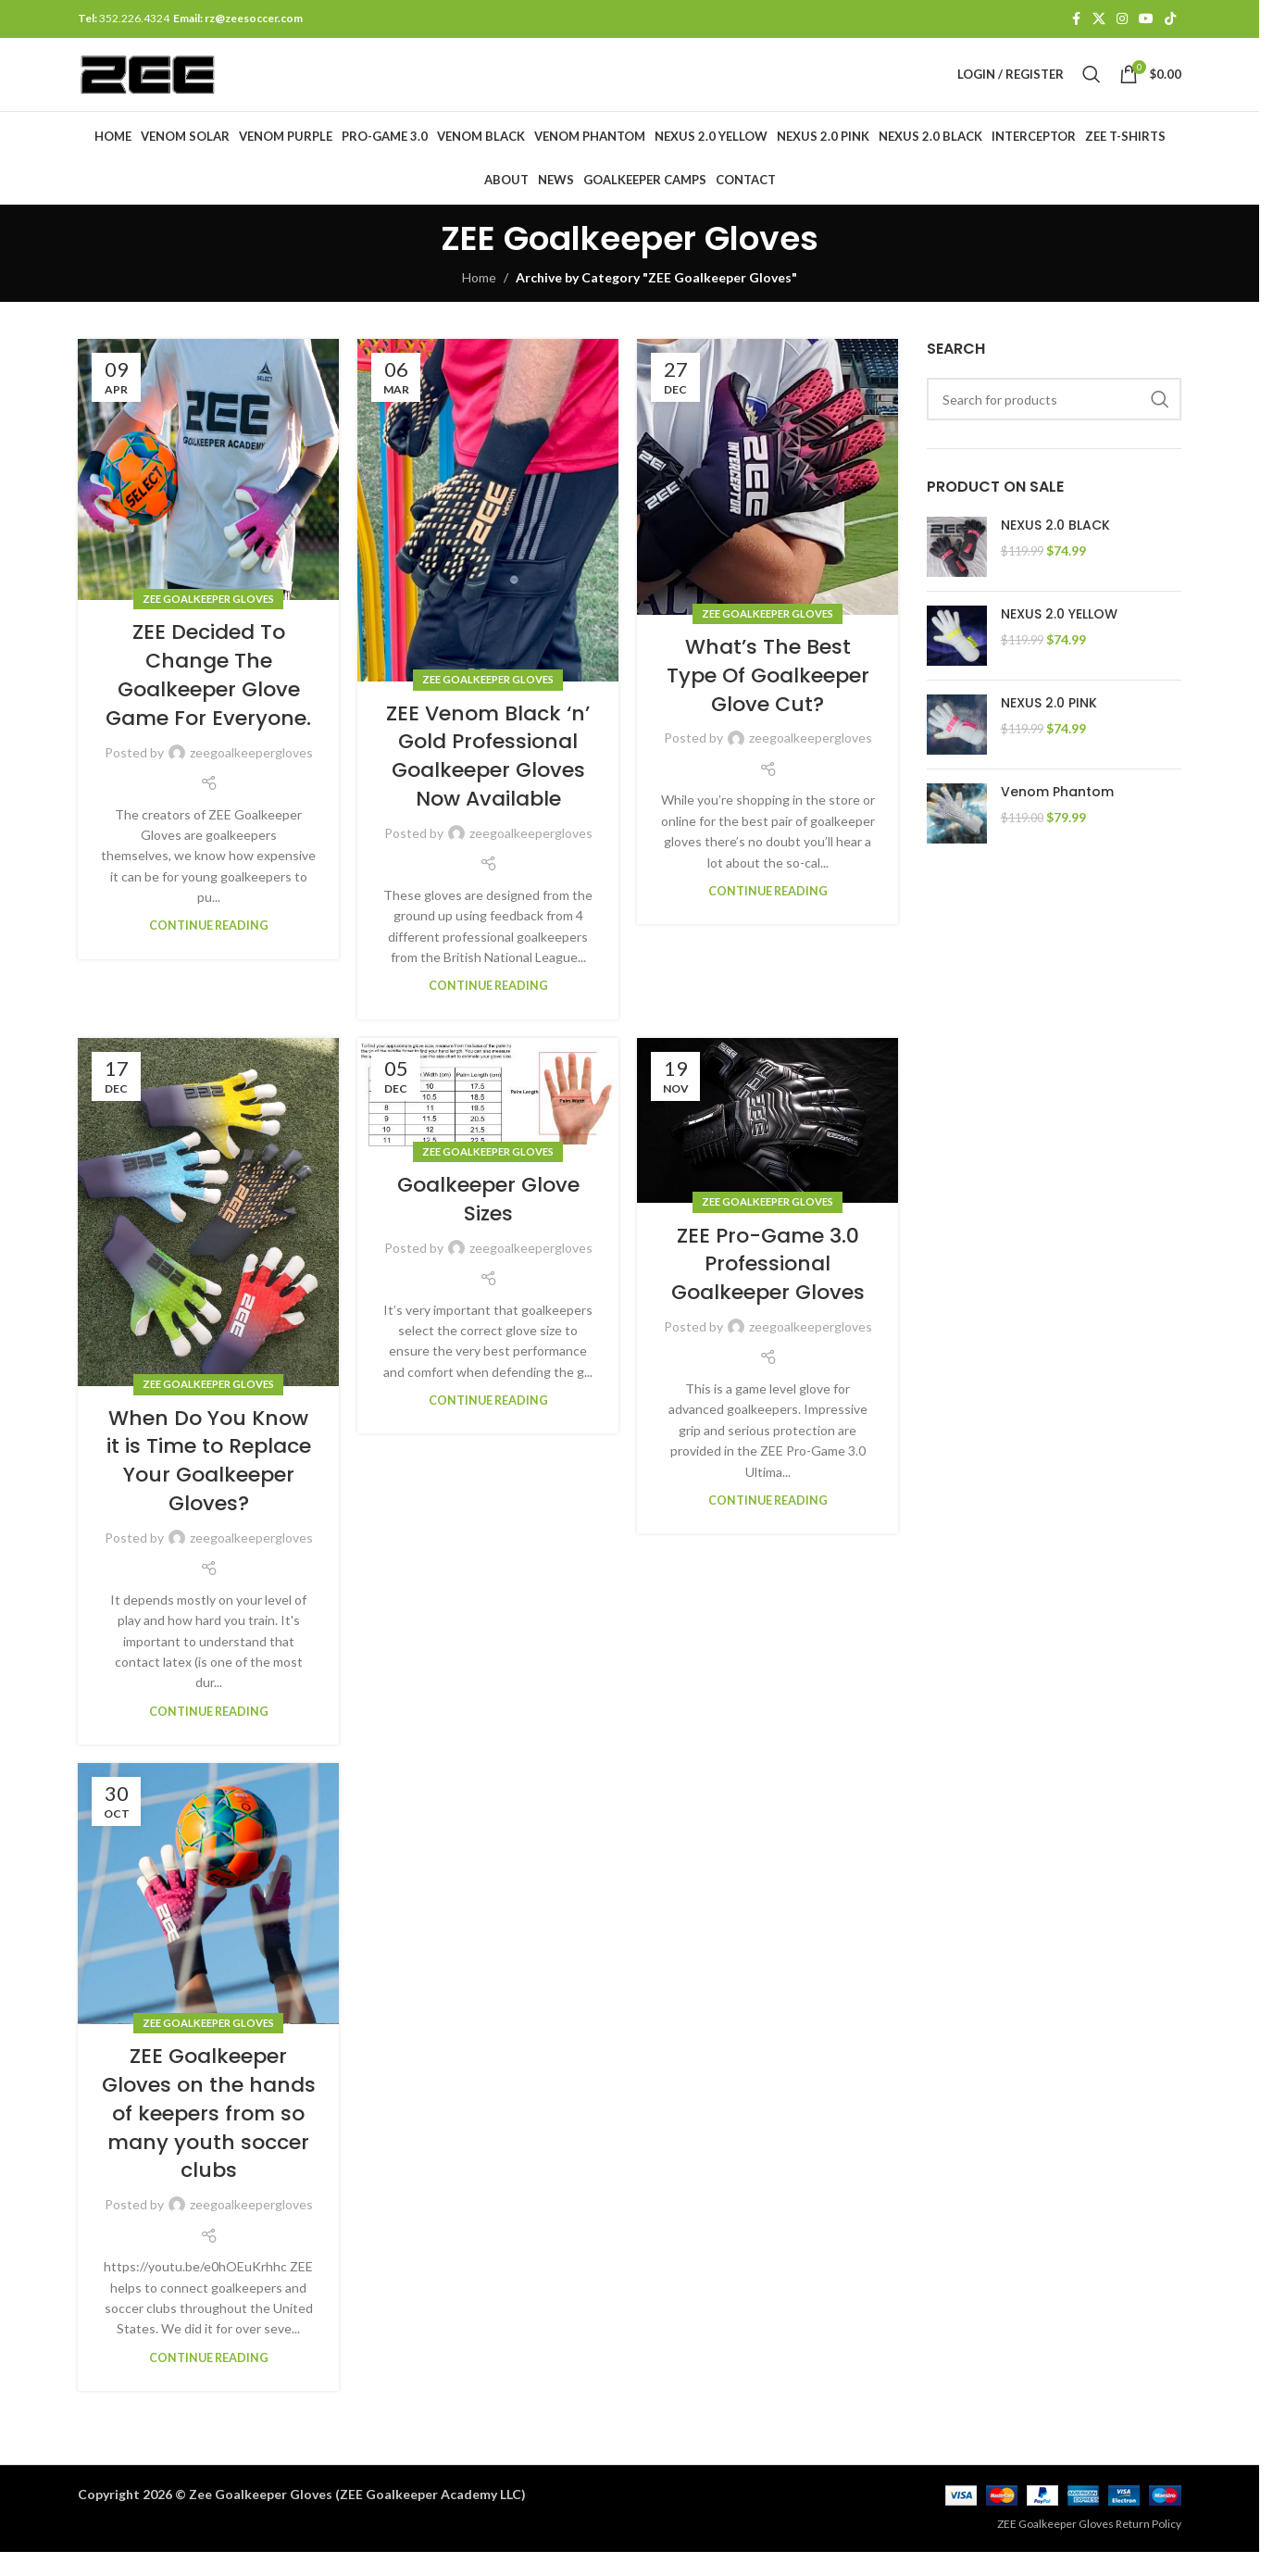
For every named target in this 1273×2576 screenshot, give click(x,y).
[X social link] (1099, 19)
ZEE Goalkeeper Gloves (208, 623)
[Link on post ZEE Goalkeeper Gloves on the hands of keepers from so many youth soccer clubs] (208, 1917)
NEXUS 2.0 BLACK (1055, 549)
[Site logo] (173, 86)
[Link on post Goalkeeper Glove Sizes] (487, 1119)
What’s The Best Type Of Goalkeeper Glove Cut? (768, 700)
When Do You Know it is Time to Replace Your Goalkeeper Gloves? (208, 1485)
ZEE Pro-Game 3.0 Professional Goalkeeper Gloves (768, 1288)
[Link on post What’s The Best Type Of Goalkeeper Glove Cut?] (767, 502)
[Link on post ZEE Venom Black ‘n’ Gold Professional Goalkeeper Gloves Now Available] (487, 535)
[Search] (1091, 87)
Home (479, 301)
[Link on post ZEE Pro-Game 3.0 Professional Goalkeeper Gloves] (767, 1145)
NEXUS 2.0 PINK (1049, 727)
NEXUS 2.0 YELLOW (1059, 638)
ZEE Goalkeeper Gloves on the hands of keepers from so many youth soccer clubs (209, 2138)
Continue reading (208, 950)
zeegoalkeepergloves (251, 776)
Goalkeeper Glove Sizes (488, 1223)
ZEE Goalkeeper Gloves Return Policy (1089, 2549)
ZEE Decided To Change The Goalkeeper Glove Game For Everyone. (208, 700)
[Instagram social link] (1122, 19)
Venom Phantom (1057, 816)
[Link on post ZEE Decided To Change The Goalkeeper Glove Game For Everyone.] (208, 494)
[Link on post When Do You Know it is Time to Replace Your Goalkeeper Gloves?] (208, 1236)
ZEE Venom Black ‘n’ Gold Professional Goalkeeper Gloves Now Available (488, 780)
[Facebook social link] (1076, 19)
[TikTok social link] (1170, 19)
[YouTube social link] (1146, 19)
